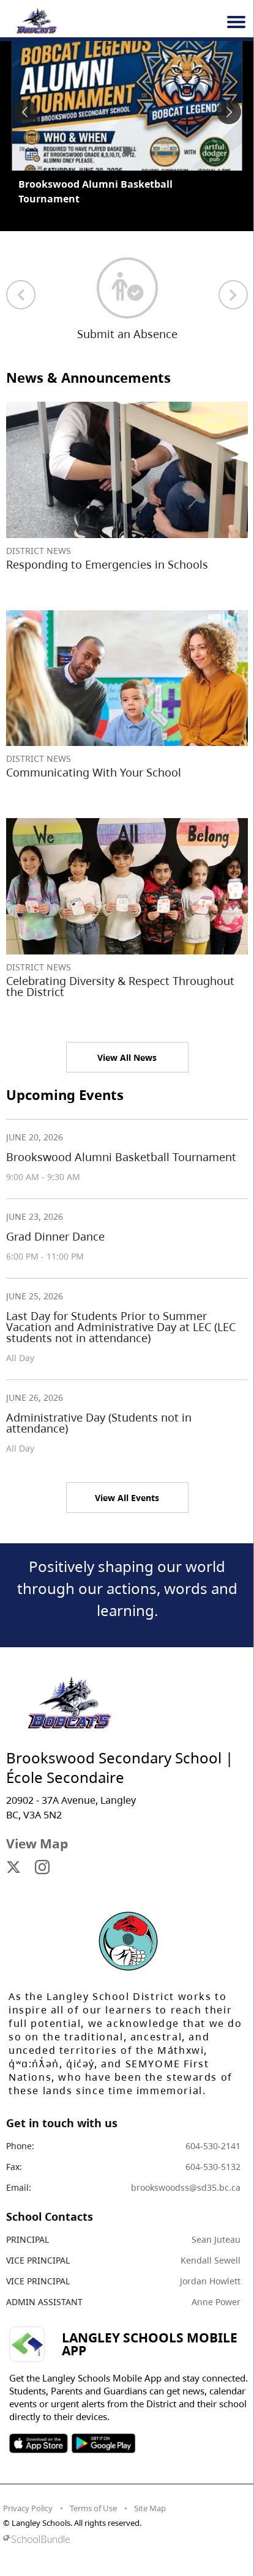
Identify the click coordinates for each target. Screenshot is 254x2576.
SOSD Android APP (103, 2443)
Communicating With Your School (93, 772)
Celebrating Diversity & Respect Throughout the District (120, 986)
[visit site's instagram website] (42, 1868)
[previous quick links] (20, 294)
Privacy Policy (28, 2508)
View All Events (127, 1498)
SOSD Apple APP (38, 2443)
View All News (127, 1057)
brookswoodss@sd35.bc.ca (186, 2187)
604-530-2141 (213, 2146)
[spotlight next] (229, 112)
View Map (37, 1843)
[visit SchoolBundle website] (124, 2539)
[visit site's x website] (13, 1868)
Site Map (150, 2508)
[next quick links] (233, 294)
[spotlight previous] (25, 112)
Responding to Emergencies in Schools (107, 564)
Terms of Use (93, 2508)
